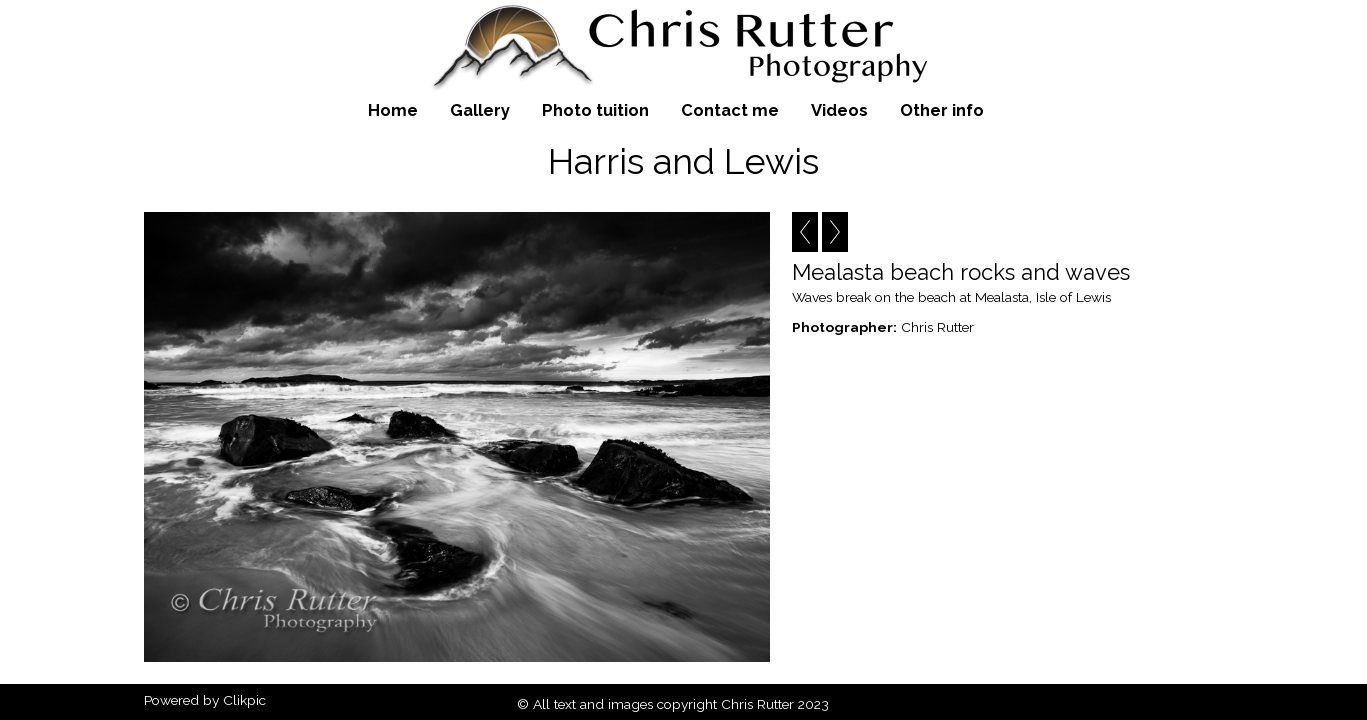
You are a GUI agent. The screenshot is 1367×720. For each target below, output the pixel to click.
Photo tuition (595, 110)
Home (393, 110)
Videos (839, 110)
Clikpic (244, 700)
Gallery (480, 110)
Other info (942, 110)
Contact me (730, 110)
